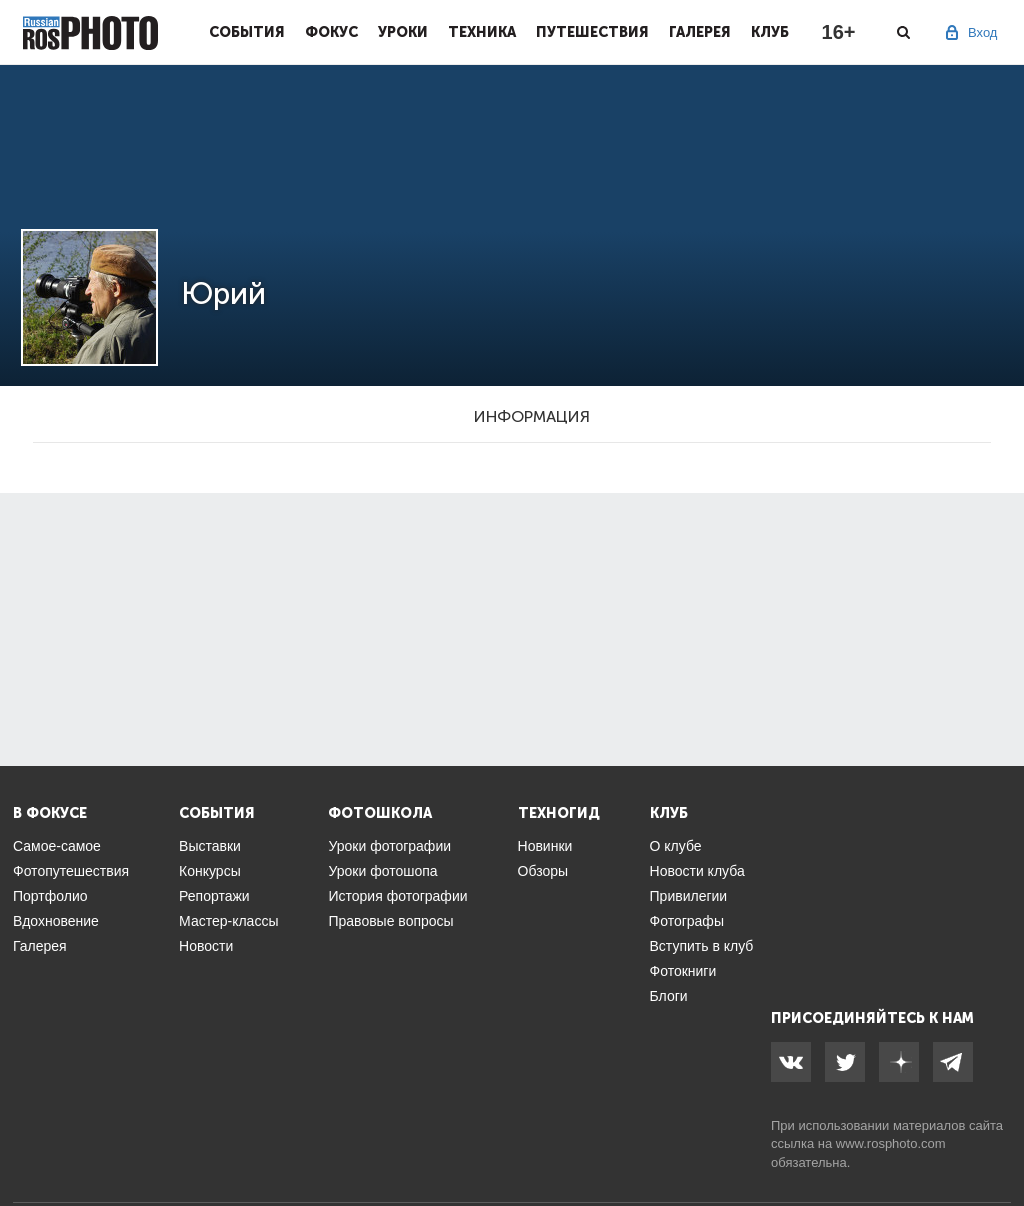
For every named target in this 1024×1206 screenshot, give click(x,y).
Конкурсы (210, 871)
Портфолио (50, 896)
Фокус (331, 32)
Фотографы (687, 921)
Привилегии (689, 896)
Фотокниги (683, 971)
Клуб (770, 32)
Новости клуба (697, 871)
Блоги (669, 996)
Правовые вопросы (390, 921)
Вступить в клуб (702, 946)
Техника (482, 32)
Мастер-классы (228, 921)
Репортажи (214, 896)
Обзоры (543, 871)
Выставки (210, 846)
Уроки (403, 32)
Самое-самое (57, 846)
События (247, 32)
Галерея (700, 32)
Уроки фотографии (389, 846)
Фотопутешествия (71, 871)
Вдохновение (56, 921)
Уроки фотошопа (382, 871)
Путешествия (592, 32)
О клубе (676, 846)
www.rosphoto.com (891, 1143)
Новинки (545, 846)
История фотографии (397, 896)
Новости (206, 946)
